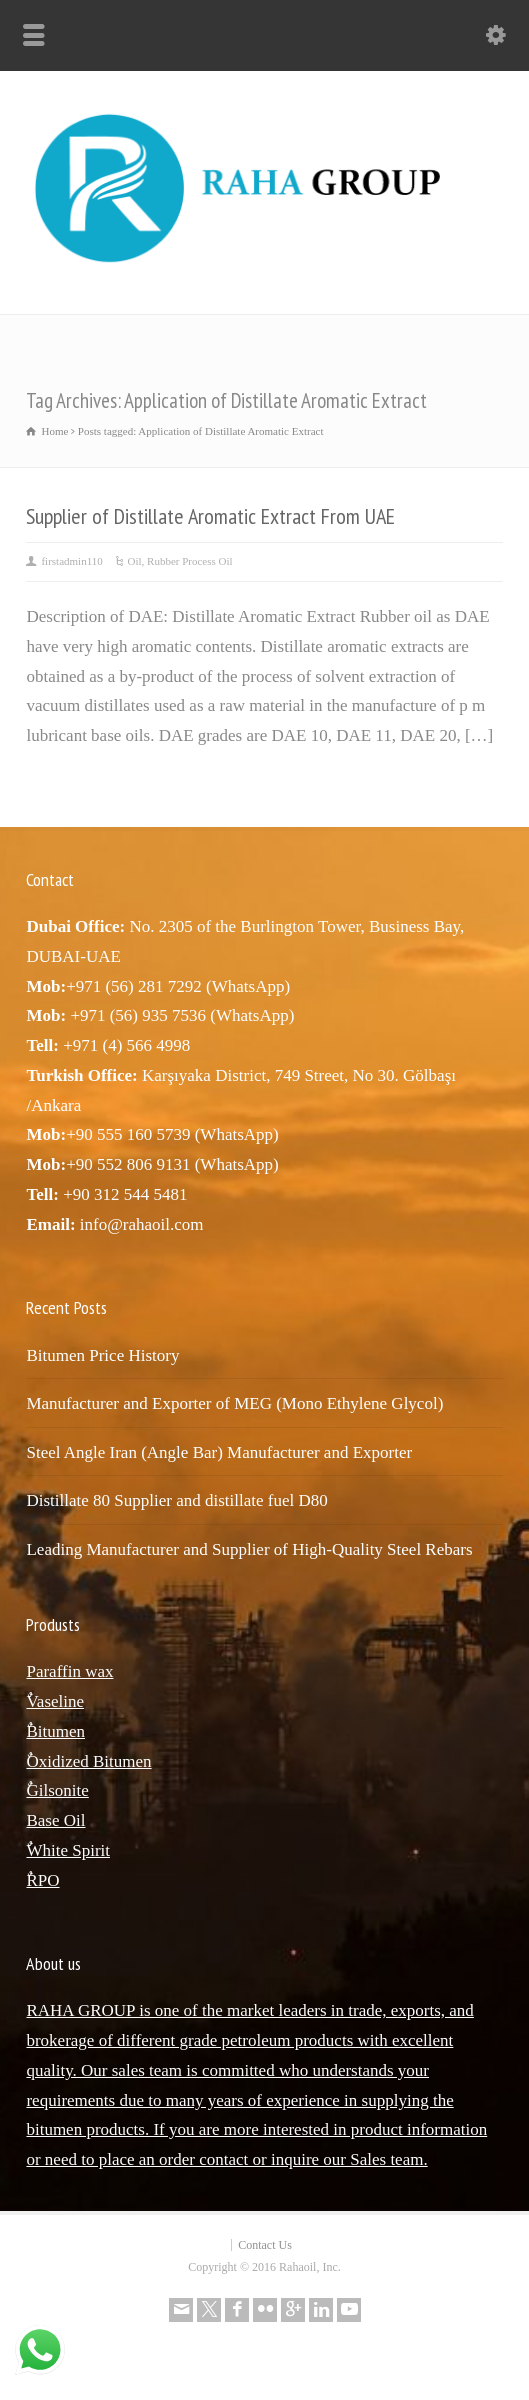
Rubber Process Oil (190, 561)
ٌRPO (42, 1880)
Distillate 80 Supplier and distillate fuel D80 (176, 1500)
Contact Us (265, 2245)
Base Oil (55, 1820)
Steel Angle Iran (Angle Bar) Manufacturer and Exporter (219, 1452)
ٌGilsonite (57, 1790)
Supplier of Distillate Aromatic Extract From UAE (210, 516)
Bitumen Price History (102, 1355)
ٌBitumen (55, 1731)
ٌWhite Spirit (68, 1850)
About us (53, 1963)
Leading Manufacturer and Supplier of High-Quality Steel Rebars (249, 1549)
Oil (135, 561)
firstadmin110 (71, 561)
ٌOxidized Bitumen (88, 1761)
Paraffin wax (69, 1671)
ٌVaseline (55, 1701)
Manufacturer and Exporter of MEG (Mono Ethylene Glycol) (234, 1403)
